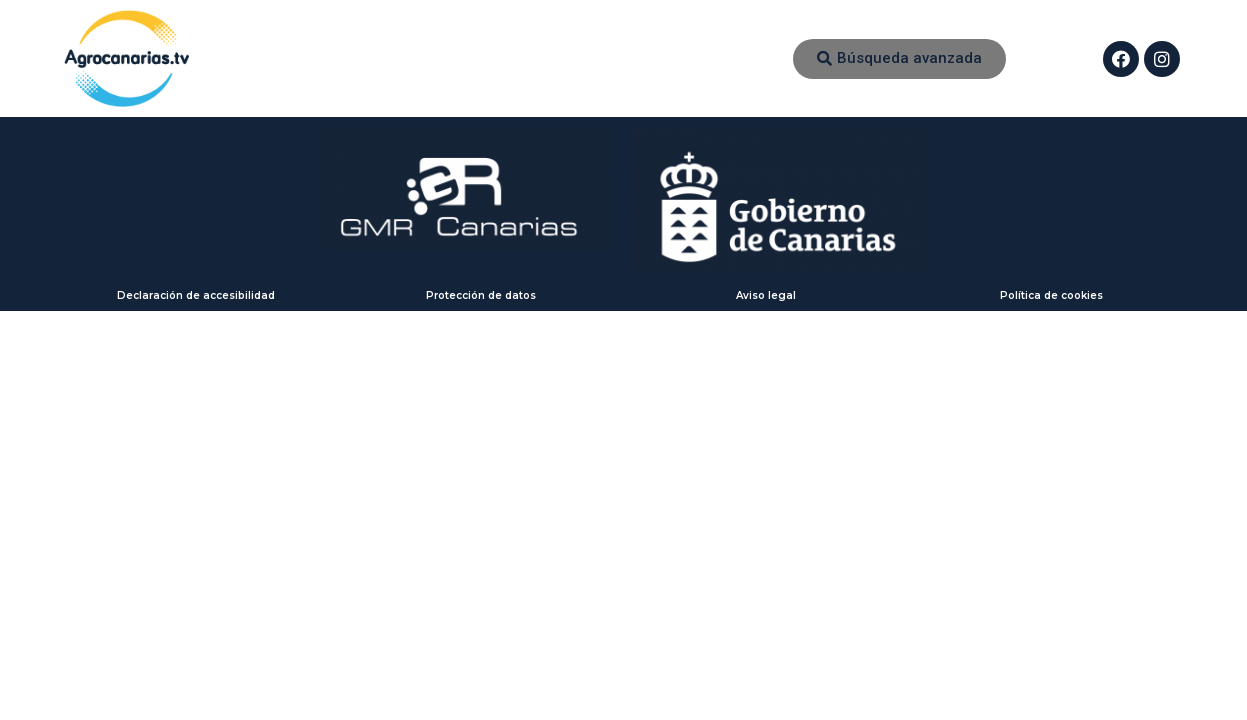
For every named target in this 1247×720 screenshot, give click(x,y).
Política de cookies (1051, 295)
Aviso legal (766, 295)
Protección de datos (481, 295)
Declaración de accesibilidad (196, 295)
